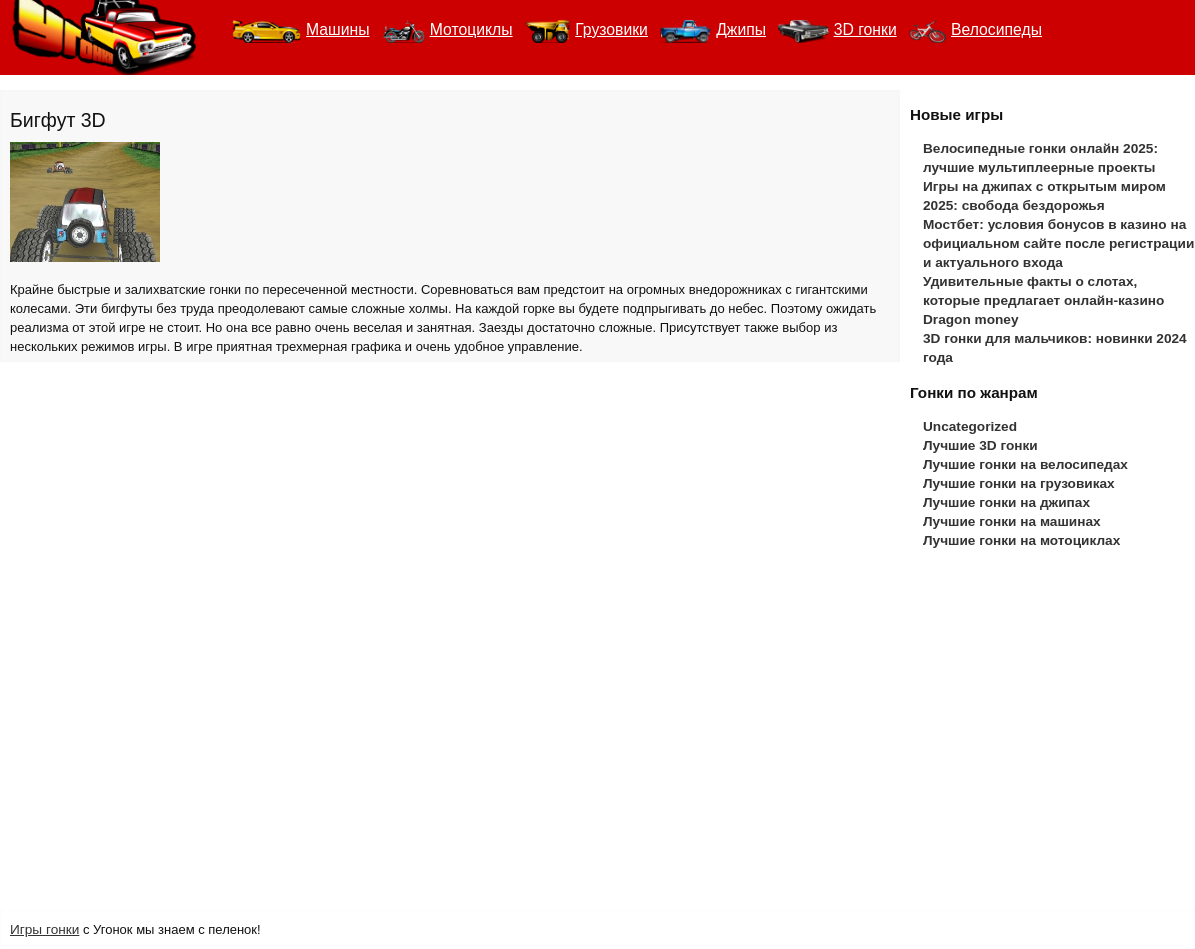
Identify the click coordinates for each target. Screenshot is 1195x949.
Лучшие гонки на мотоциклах (1021, 540)
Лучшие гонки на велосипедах (1025, 464)
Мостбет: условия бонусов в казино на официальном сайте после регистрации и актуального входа (1058, 243)
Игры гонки (44, 929)
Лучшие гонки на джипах (1006, 502)
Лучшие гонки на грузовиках (1019, 483)
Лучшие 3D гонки (980, 445)
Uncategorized (970, 426)
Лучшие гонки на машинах (1012, 521)
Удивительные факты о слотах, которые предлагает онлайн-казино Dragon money (1043, 300)
